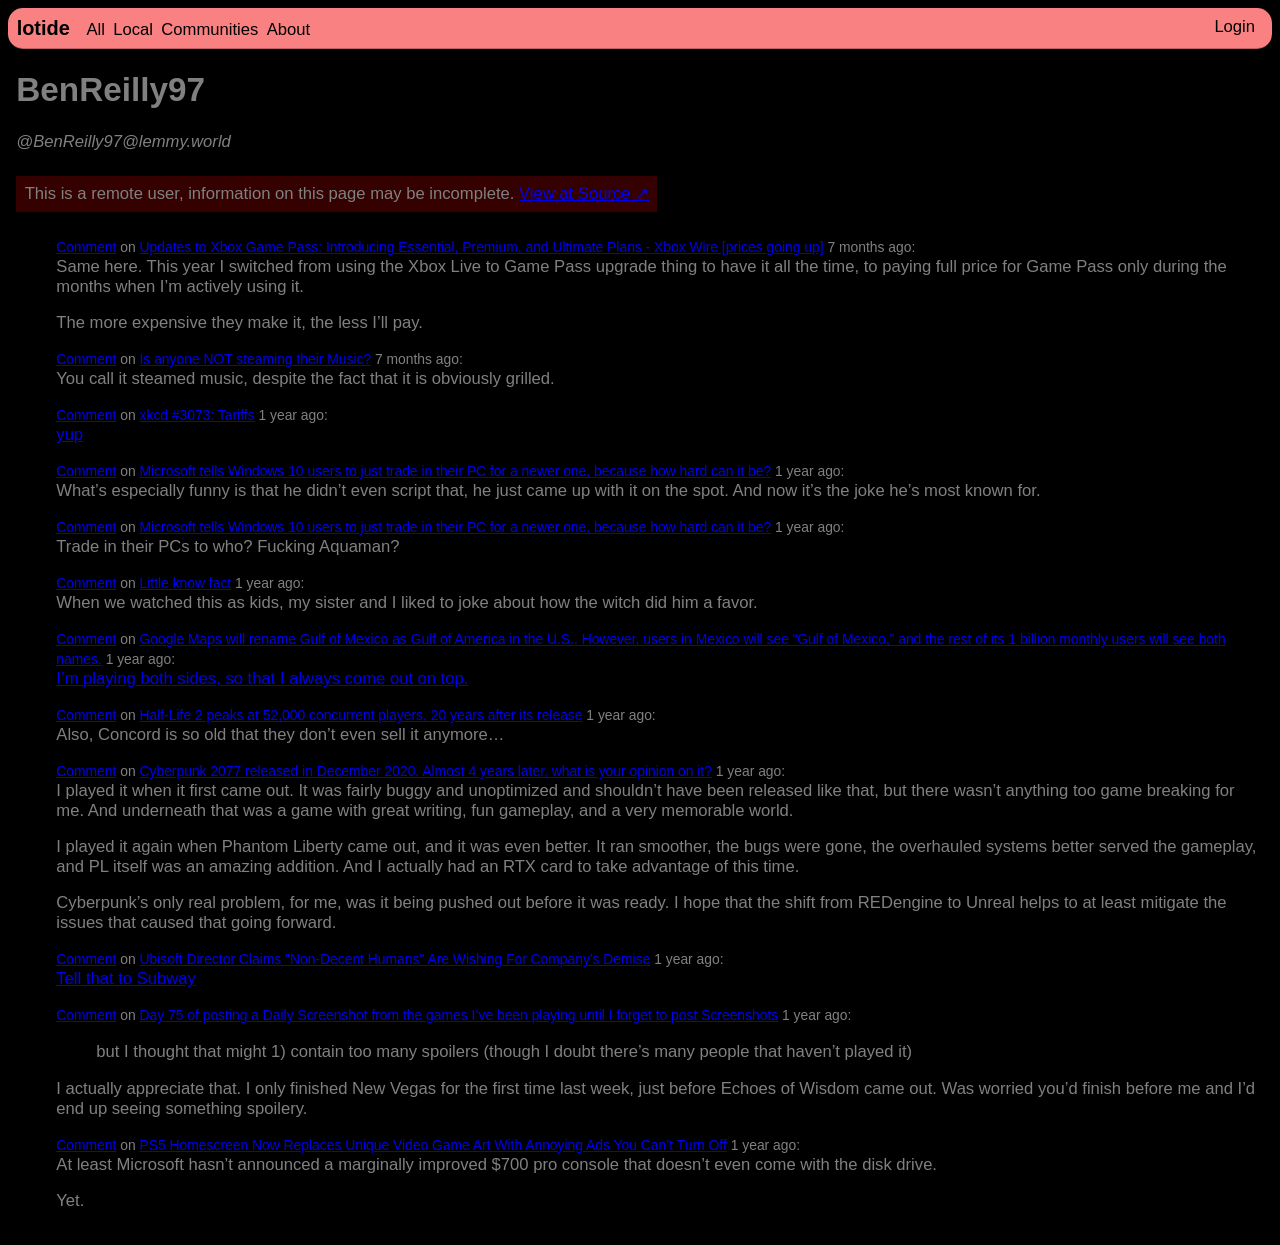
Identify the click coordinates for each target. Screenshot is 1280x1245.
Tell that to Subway (126, 978)
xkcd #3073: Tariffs (197, 415)
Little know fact (186, 583)
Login (1234, 26)
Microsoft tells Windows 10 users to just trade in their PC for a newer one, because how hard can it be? (456, 471)
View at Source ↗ (584, 193)
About (288, 29)
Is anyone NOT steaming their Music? (256, 359)
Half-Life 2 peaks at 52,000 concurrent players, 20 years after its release (361, 715)
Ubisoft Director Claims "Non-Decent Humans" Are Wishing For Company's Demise (395, 959)
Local (133, 29)
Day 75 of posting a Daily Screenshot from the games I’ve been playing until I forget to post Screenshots (459, 1015)
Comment (86, 247)
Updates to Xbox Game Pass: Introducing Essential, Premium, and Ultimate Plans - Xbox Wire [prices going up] (482, 247)
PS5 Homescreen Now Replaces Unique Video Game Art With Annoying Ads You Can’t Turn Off (433, 1145)
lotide (43, 28)
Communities (209, 29)
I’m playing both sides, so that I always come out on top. (262, 678)
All (95, 29)
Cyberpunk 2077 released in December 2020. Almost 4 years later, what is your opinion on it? (426, 771)
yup (69, 434)
